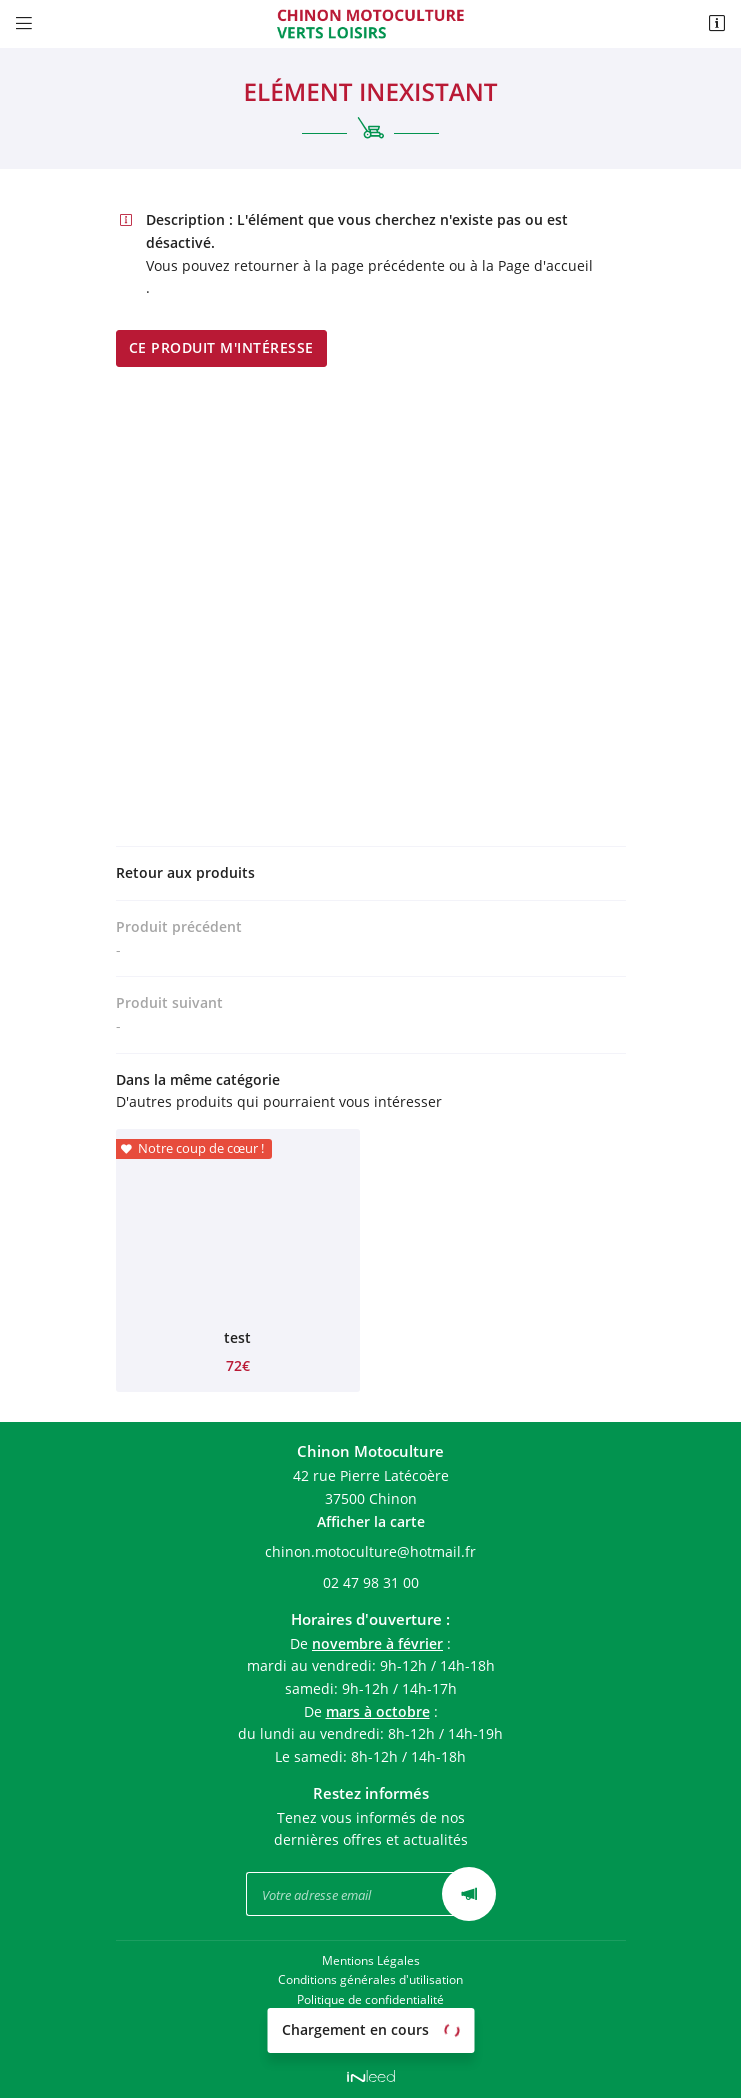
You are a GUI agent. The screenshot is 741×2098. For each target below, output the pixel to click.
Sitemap (371, 2037)
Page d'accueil (545, 265)
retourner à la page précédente (339, 265)
